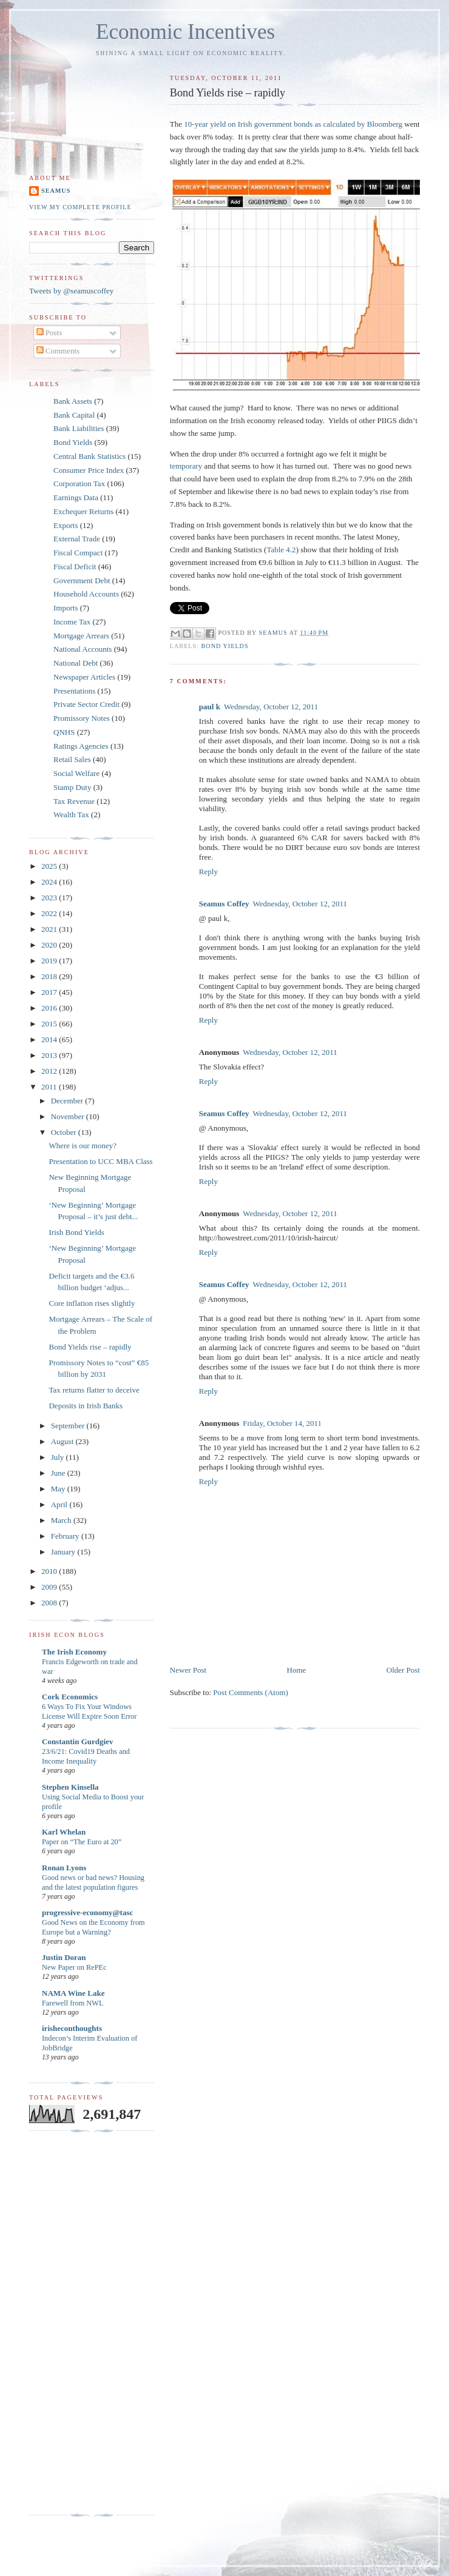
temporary (186, 465)
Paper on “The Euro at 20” (81, 1842)
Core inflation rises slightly (92, 1303)
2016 (50, 1007)
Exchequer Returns (83, 511)
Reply (208, 871)
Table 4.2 (280, 549)
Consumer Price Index (88, 470)
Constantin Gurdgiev (77, 1741)
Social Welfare (76, 773)
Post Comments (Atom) (250, 1692)
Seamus (55, 190)
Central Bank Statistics (89, 456)
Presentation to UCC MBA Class (100, 1161)
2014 (50, 1039)
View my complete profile (80, 207)
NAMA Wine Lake (73, 1993)
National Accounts (82, 649)
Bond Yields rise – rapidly (90, 1346)
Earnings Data (75, 497)
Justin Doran (64, 1957)
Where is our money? (82, 1145)
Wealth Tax (71, 814)
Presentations (74, 690)
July (58, 1457)
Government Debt (81, 580)
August (63, 1441)
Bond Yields (225, 646)
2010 (50, 1571)
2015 (50, 1023)
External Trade (76, 538)
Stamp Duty (72, 787)
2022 (50, 913)
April (60, 1504)
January (64, 1551)
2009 (50, 1586)
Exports (65, 525)
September (69, 1425)
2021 (50, 929)
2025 (50, 866)
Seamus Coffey (224, 903)
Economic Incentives (185, 32)
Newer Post (188, 1669)
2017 (50, 992)
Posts (49, 332)
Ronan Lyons (64, 1867)
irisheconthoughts (72, 2028)
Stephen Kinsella (70, 1786)
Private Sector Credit (86, 704)
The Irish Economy (74, 1651)
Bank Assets (72, 401)
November (68, 1116)
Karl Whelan (64, 1831)
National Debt (75, 662)
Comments (58, 350)
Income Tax (71, 621)
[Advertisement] (77, 2323)
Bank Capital (74, 415)
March (62, 1520)
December (68, 1100)
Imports (65, 607)
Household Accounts (86, 593)
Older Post (403, 1669)
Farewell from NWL (72, 2003)
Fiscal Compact (78, 552)
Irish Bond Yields (76, 1232)
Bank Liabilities (78, 428)
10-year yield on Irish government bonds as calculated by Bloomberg (293, 124)
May (59, 1488)
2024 (50, 881)
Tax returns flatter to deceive (94, 1389)
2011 (50, 1086)
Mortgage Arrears (81, 635)
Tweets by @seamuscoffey (71, 290)
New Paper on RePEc (74, 1967)
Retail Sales (72, 759)
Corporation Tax (79, 483)
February (66, 1536)
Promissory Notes (81, 718)
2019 (50, 960)
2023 (50, 897)
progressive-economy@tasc (87, 1912)
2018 (50, 976)
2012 (50, 1071)
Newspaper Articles (84, 676)
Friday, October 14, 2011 (282, 1423)
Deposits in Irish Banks (86, 1405)
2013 (50, 1055)
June (59, 1472)
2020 (50, 944)
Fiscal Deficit (74, 566)
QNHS (64, 732)
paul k (209, 706)
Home (296, 1669)
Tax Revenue (74, 801)
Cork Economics (70, 1696)
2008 (50, 1602)
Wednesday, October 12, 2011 (271, 706)
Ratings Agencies (81, 746)
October (64, 1132)
